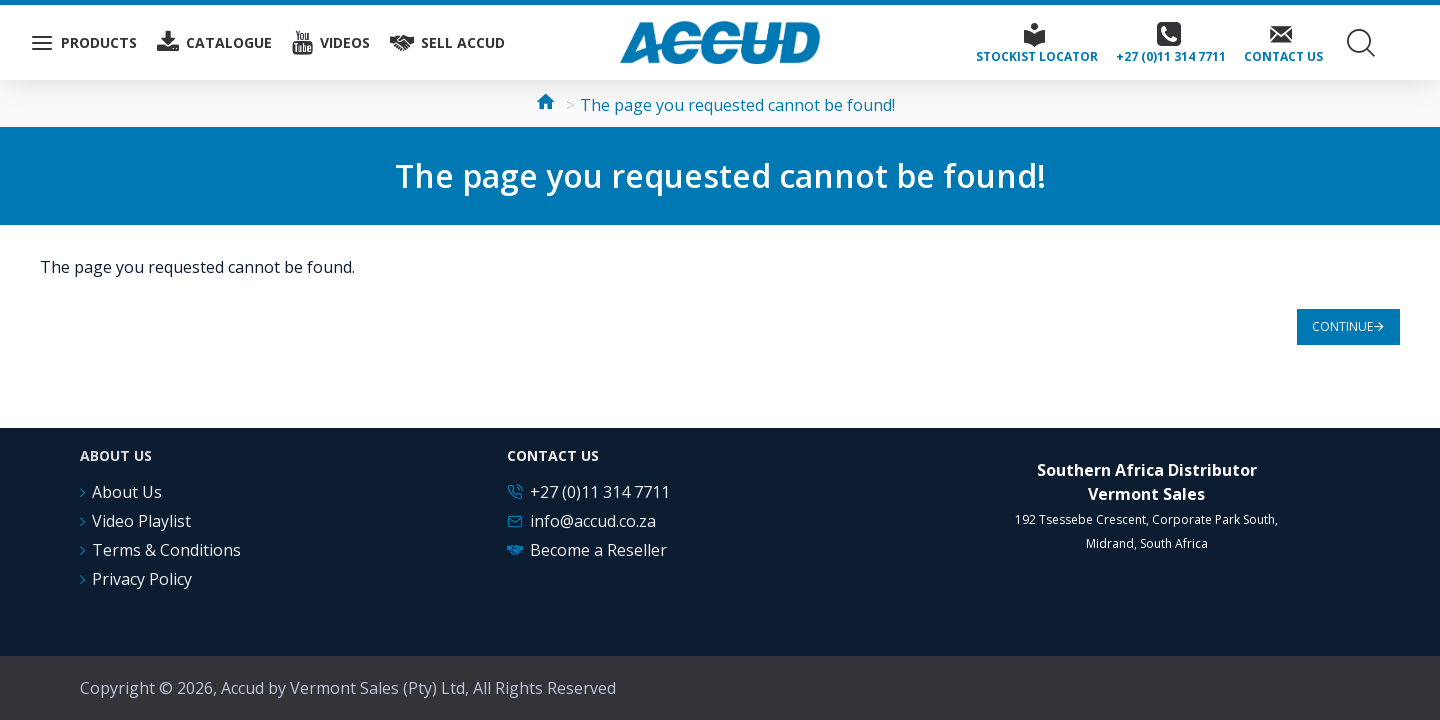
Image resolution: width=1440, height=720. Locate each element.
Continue (1342, 326)
